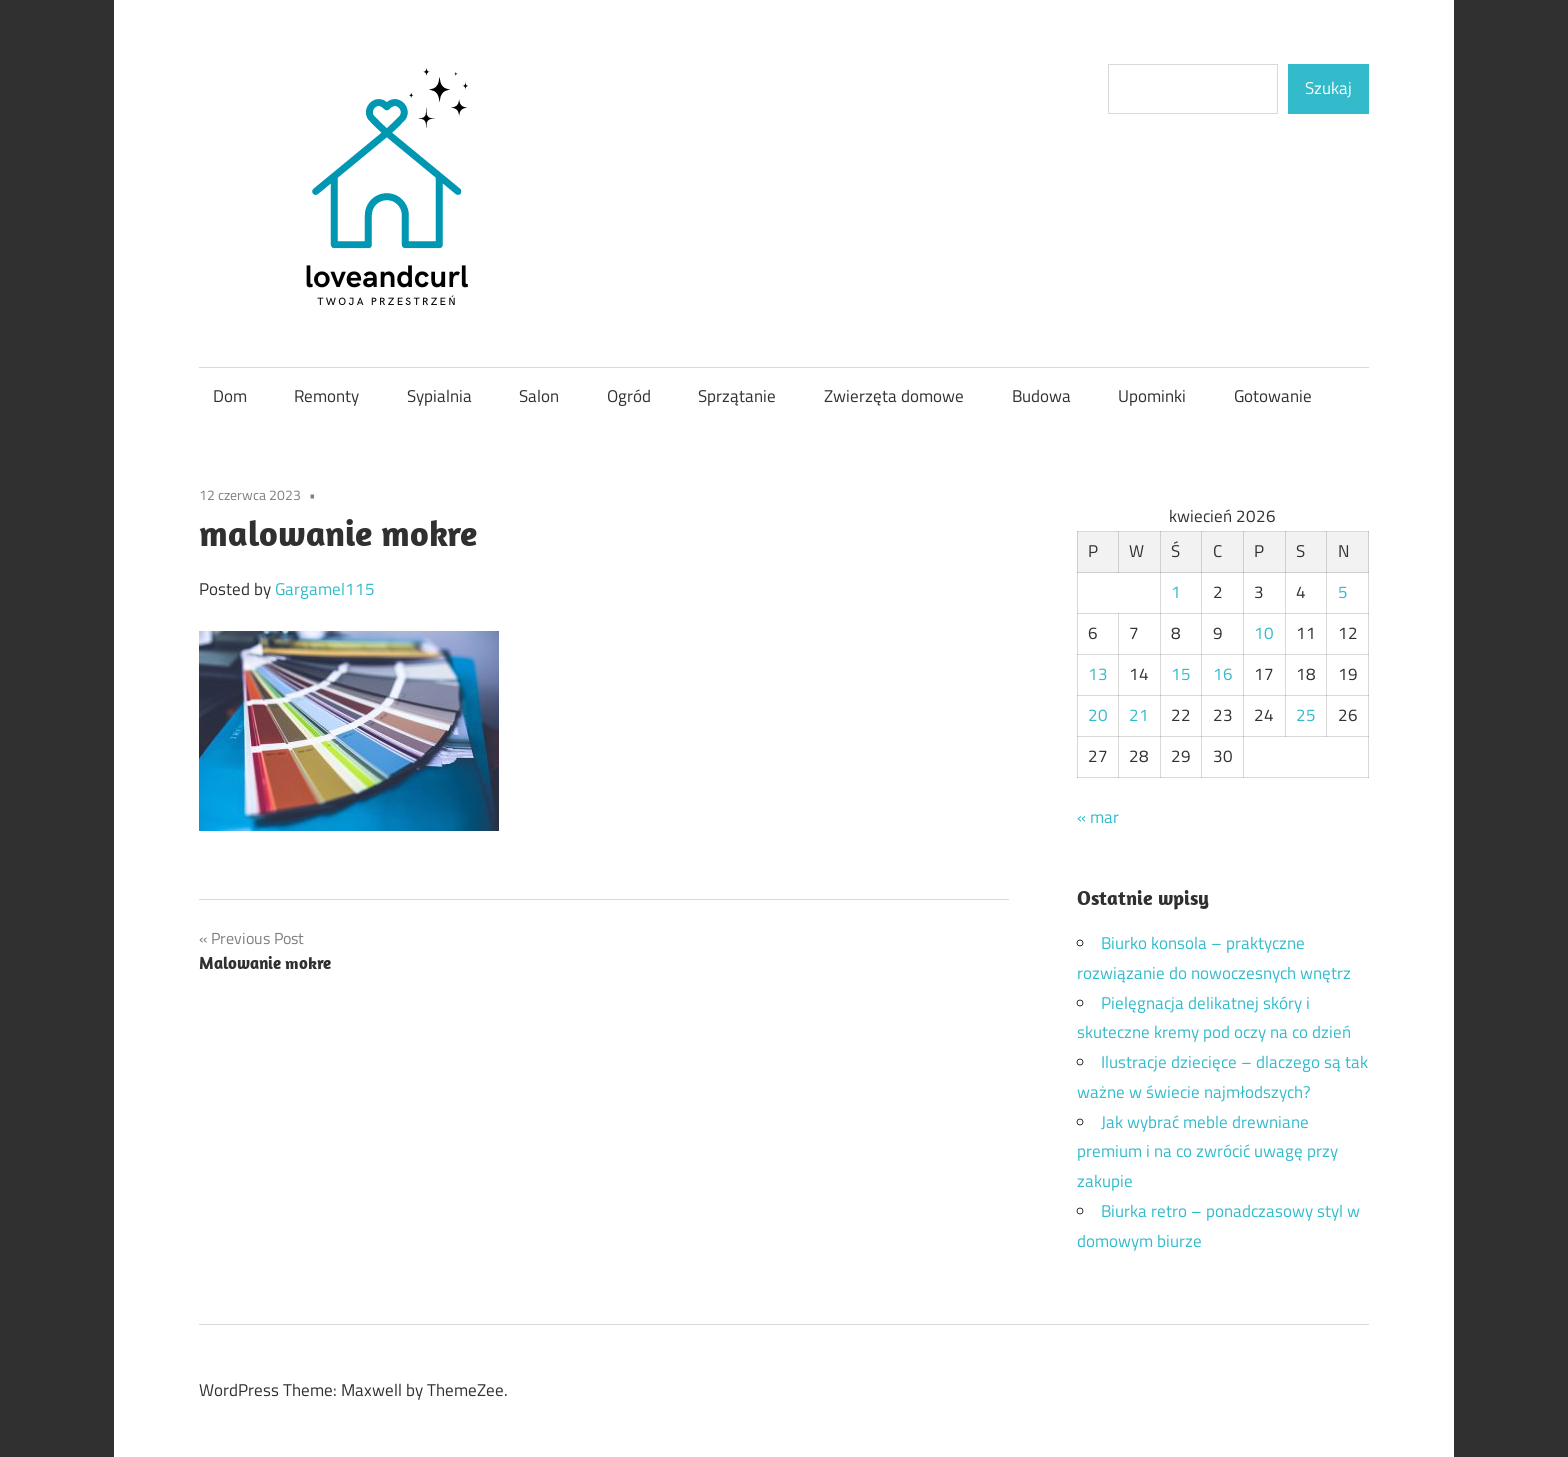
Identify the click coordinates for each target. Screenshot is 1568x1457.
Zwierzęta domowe (894, 396)
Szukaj (1328, 88)
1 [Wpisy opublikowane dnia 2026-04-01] (1176, 592)
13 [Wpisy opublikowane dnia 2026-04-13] (1098, 674)
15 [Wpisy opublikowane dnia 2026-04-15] (1181, 674)
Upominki (1152, 396)
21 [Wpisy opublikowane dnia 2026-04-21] (1139, 715)
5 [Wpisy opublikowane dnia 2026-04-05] (1343, 592)
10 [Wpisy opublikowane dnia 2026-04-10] (1264, 633)
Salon (539, 396)
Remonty (326, 396)
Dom (230, 396)
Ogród (629, 396)
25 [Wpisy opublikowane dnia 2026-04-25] (1306, 715)
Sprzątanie (737, 396)
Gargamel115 (325, 589)
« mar (1098, 817)
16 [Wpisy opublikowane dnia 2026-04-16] (1223, 674)
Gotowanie (1273, 396)
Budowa (1041, 396)
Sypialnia (439, 396)
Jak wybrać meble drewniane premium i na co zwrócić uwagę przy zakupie (1207, 1152)
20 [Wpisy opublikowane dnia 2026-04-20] (1098, 715)
